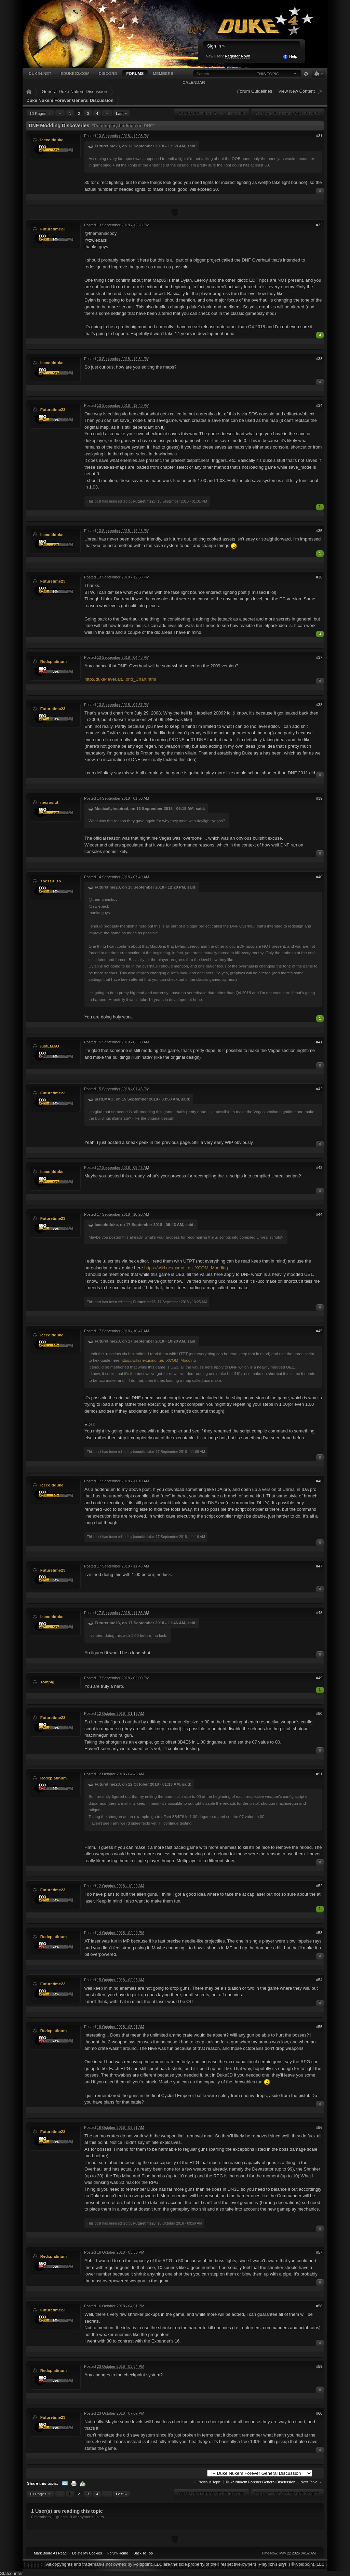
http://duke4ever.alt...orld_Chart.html (120, 679)
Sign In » (216, 46)
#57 (319, 2252)
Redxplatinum (53, 661)
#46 (319, 1481)
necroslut (49, 802)
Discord (108, 73)
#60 (319, 2413)
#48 (319, 1613)
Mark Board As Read (50, 2553)
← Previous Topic (207, 2482)
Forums (135, 73)
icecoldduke (52, 139)
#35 (319, 531)
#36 (319, 577)
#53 (319, 1933)
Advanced (306, 73)
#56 (319, 2127)
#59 (319, 2366)
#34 (319, 405)
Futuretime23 (52, 229)
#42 (319, 1089)
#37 (319, 657)
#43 (319, 1167)
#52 (319, 1886)
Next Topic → (311, 2482)
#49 (319, 1678)
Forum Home (117, 2553)
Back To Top (143, 2553)
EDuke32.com (74, 73)
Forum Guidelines (254, 91)
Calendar (194, 82)
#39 (319, 798)
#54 (319, 1980)
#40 (319, 877)
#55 (319, 2027)
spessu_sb (50, 881)
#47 (319, 1566)
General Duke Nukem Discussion (74, 91)
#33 (319, 359)
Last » (121, 113)
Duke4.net (40, 73)
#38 (319, 705)
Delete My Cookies (87, 2553)
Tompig (47, 1682)
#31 (319, 136)
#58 (319, 2306)
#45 (319, 1331)
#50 (319, 1713)
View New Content (296, 91)
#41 (319, 1042)
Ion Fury (277, 2564)
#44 (319, 1214)
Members (163, 73)
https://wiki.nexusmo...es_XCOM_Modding (186, 1267)
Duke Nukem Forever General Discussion (69, 100)
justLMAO (49, 1046)
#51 (319, 1774)
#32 (319, 225)
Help (290, 56)
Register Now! (237, 56)
